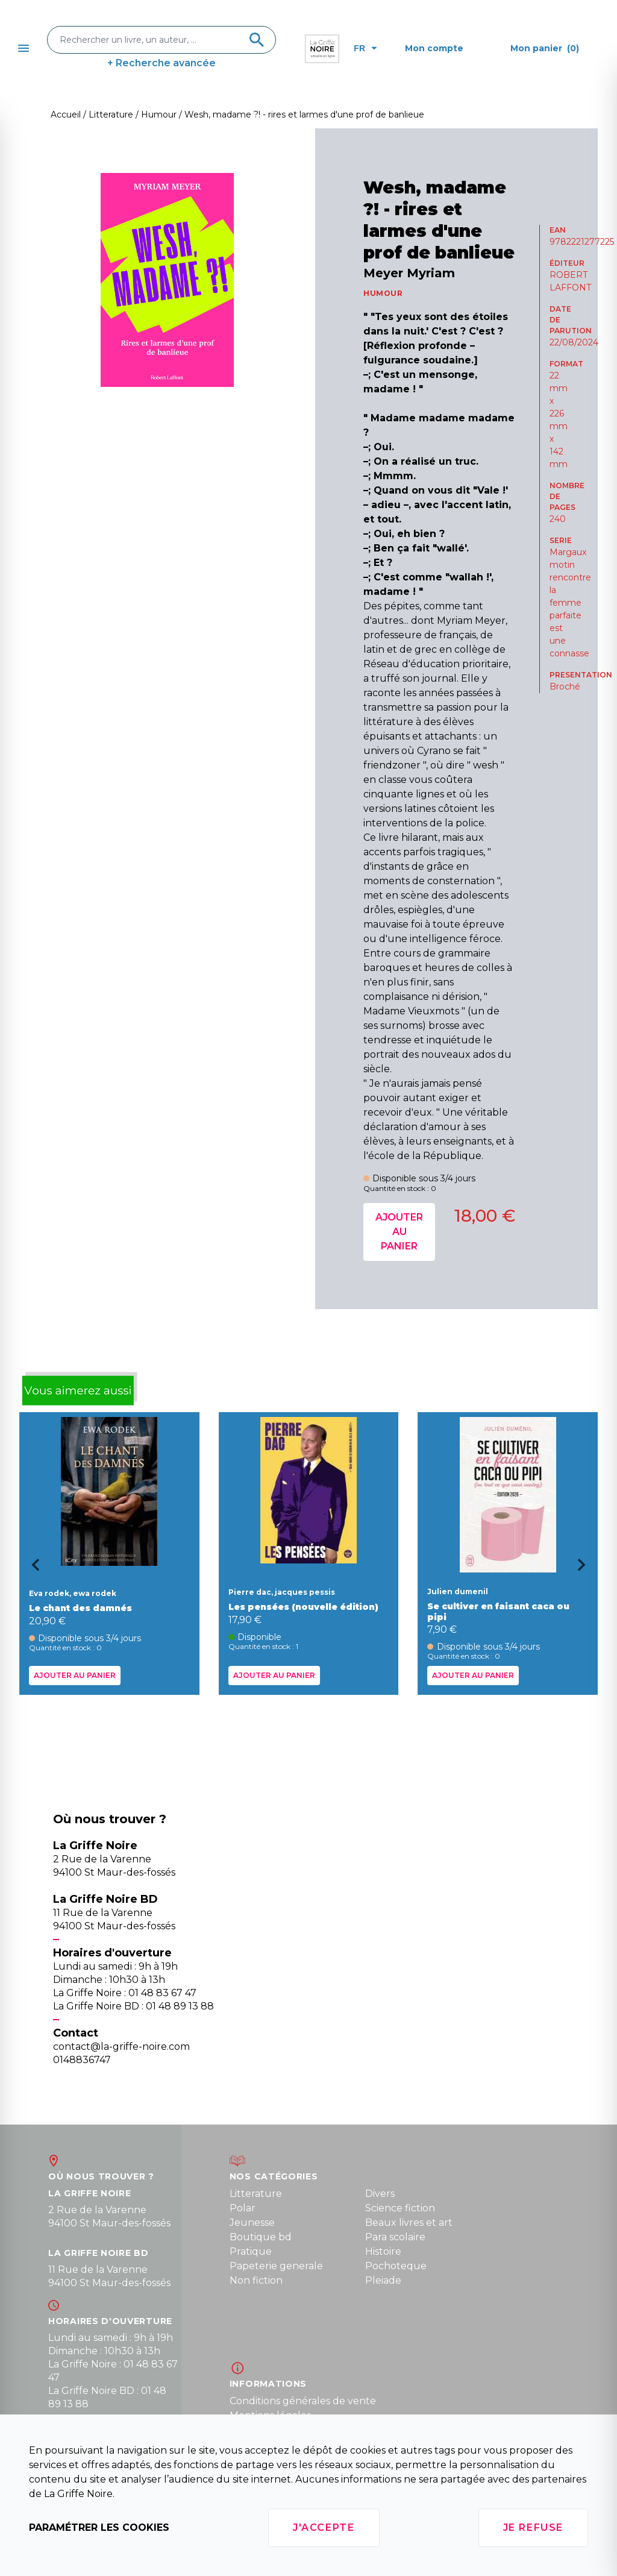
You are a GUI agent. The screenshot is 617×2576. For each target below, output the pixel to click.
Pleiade (383, 2280)
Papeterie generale (276, 2266)
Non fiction (256, 2280)
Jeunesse (252, 2222)
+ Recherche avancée (161, 63)
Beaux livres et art (409, 2222)
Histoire (383, 2251)
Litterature (256, 2193)
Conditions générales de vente (303, 2401)
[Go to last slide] (31, 1568)
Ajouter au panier (399, 1231)
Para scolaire (395, 2237)
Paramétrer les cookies (99, 2527)
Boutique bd (261, 2237)
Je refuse (533, 2527)
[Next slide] (586, 1568)
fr (365, 48)
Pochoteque (396, 2266)
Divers (380, 2193)
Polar (242, 2208)
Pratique (251, 2251)
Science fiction (400, 2208)
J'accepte (323, 2527)
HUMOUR (383, 293)
